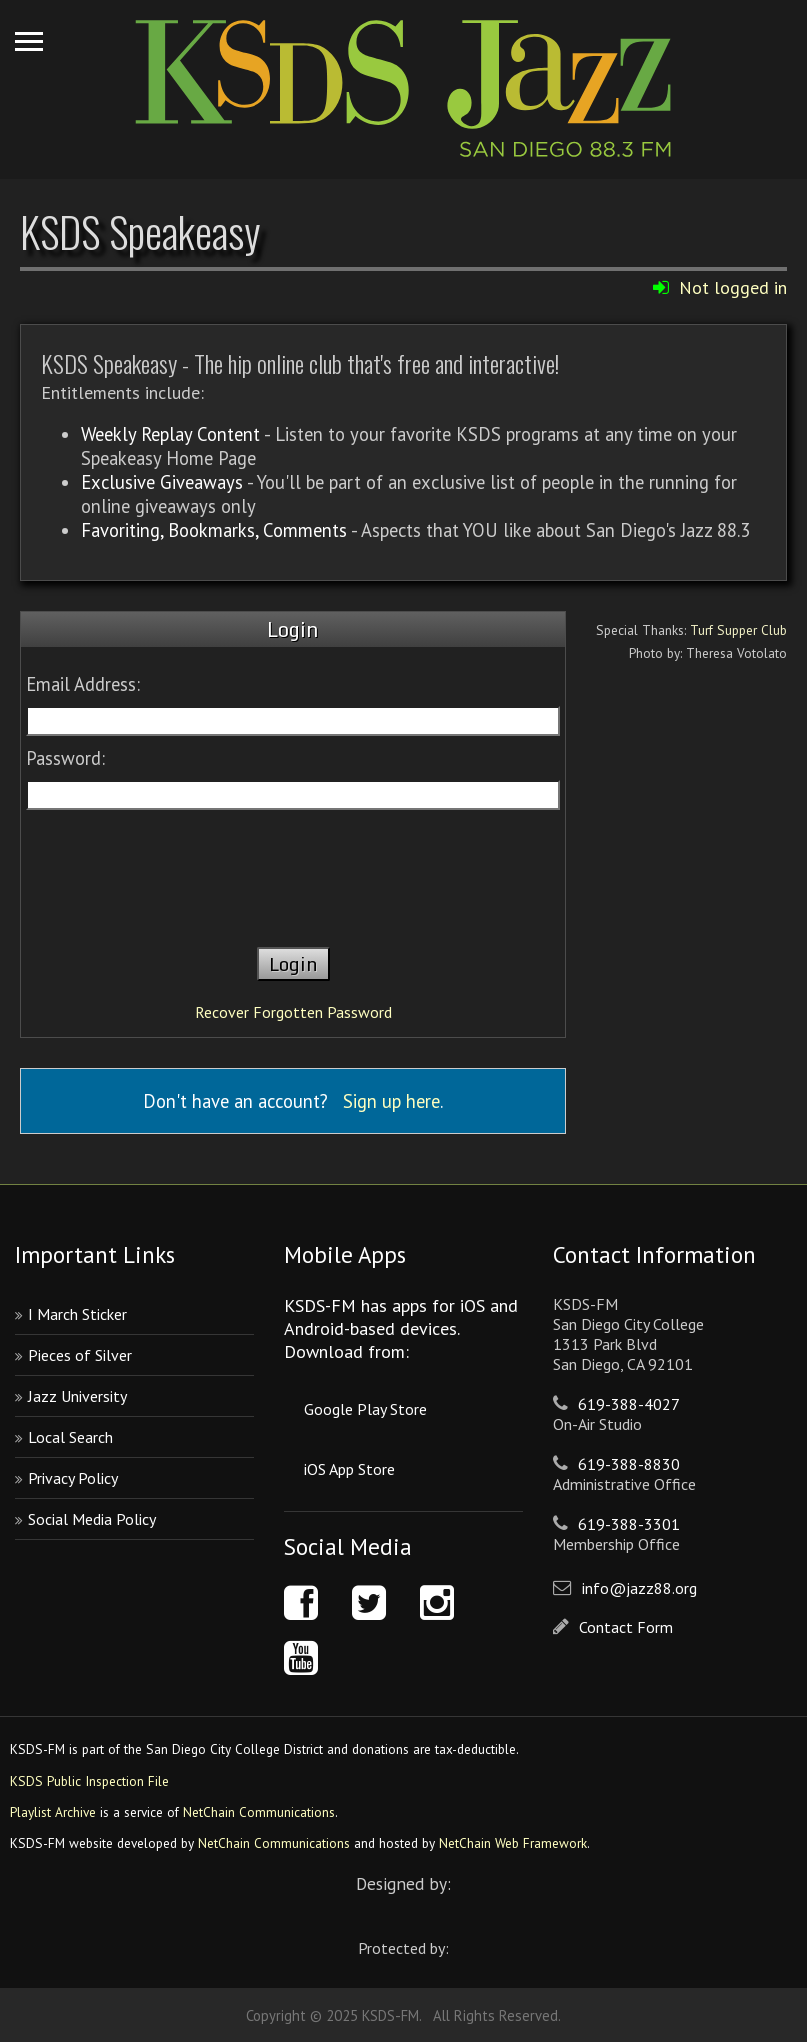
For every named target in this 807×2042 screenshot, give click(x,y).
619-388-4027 (629, 1404)
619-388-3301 (629, 1524)
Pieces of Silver (80, 1355)
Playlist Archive (53, 1812)
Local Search (70, 1437)
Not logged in (733, 287)
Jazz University (77, 1396)
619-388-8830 (629, 1464)
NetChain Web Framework (513, 1843)
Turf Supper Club (738, 630)
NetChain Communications (259, 1812)
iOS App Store (349, 1469)
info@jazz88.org (639, 1588)
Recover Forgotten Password (293, 1012)
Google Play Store (365, 1409)
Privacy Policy (73, 1478)
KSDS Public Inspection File (89, 1781)
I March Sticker (77, 1314)
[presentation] (293, 869)
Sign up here (391, 1101)
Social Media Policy (92, 1519)
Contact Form (626, 1627)
